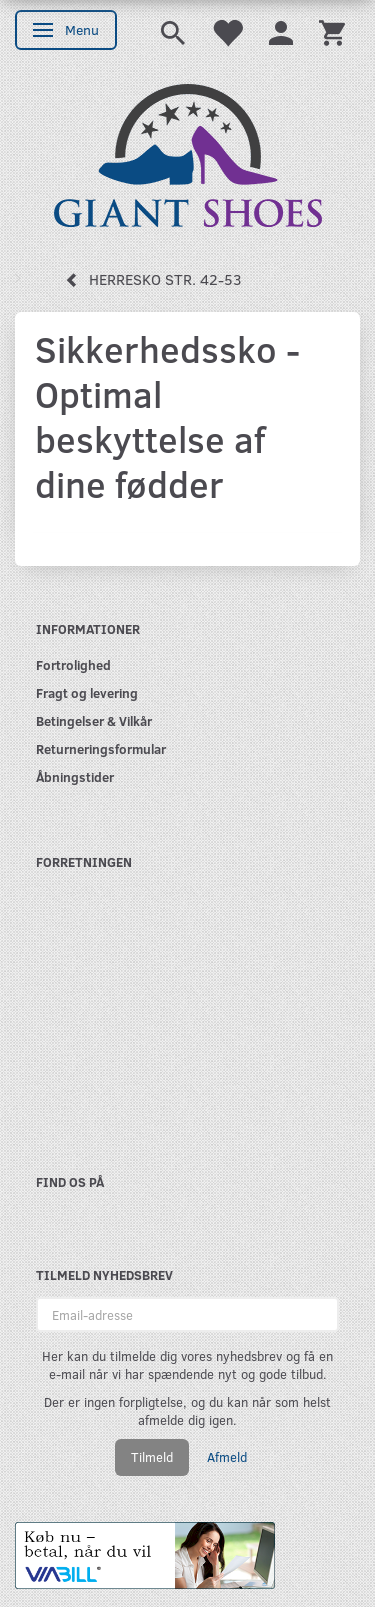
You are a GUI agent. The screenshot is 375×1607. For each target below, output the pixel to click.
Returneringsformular (101, 748)
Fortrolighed (73, 664)
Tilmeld (152, 1457)
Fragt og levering (87, 692)
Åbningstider (75, 776)
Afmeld (227, 1457)
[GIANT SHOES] (188, 153)
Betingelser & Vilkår (94, 720)
